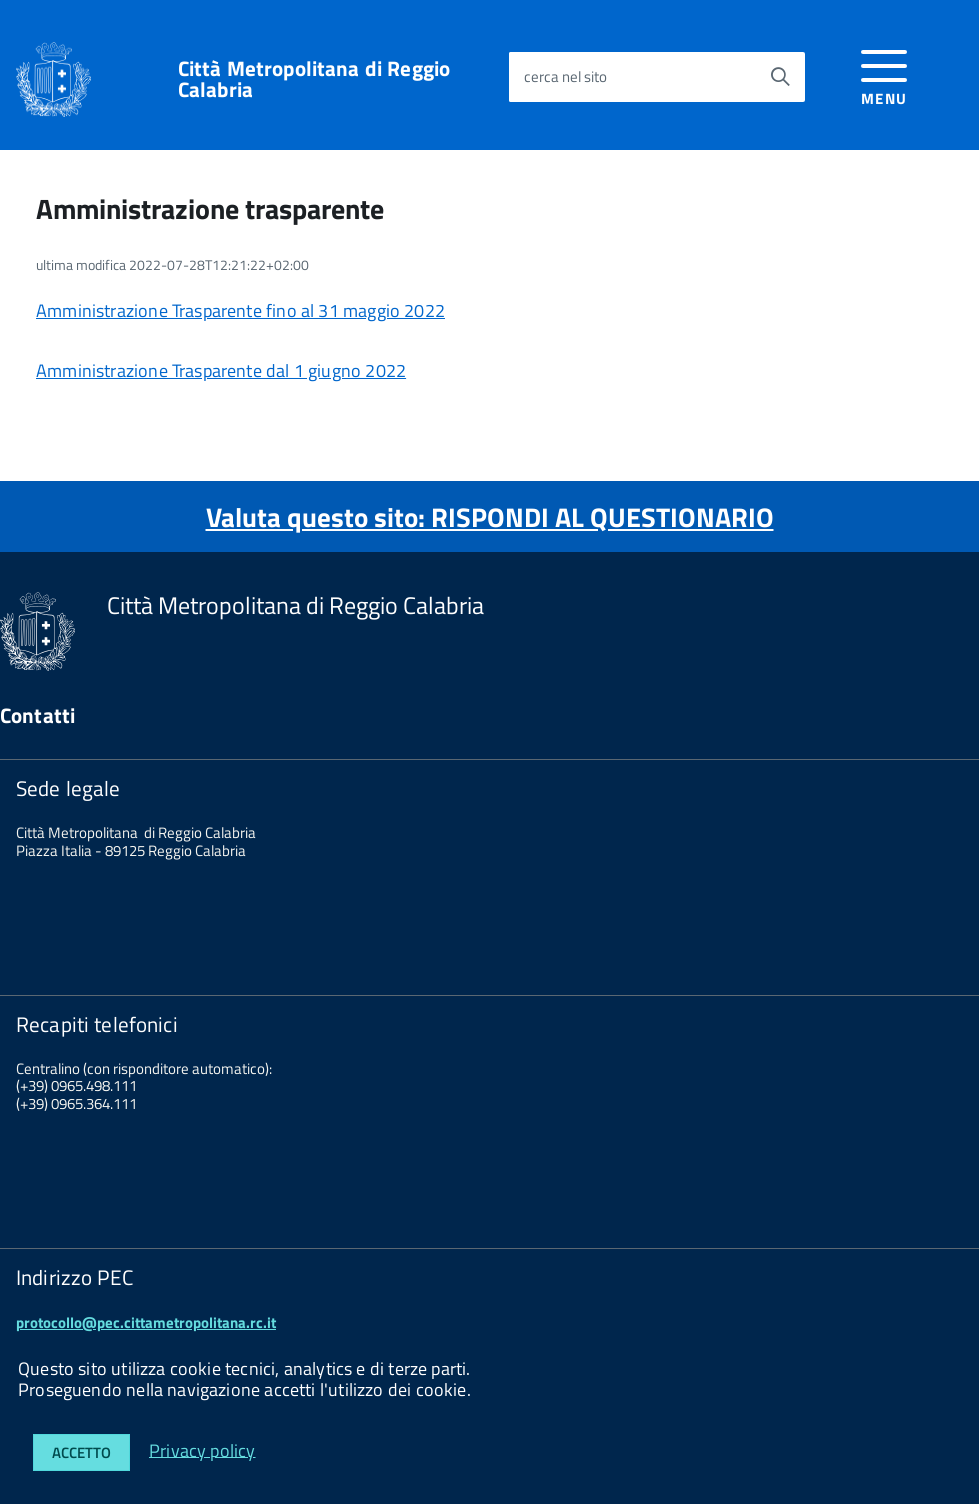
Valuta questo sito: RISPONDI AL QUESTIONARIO (490, 516)
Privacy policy (202, 1449)
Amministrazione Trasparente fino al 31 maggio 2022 (240, 310)
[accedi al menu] (884, 74)
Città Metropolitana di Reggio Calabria (314, 79)
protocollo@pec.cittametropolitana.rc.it (146, 1322)
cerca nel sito (565, 76)
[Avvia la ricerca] (780, 77)
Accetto (81, 1452)
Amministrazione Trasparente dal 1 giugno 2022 (221, 370)
